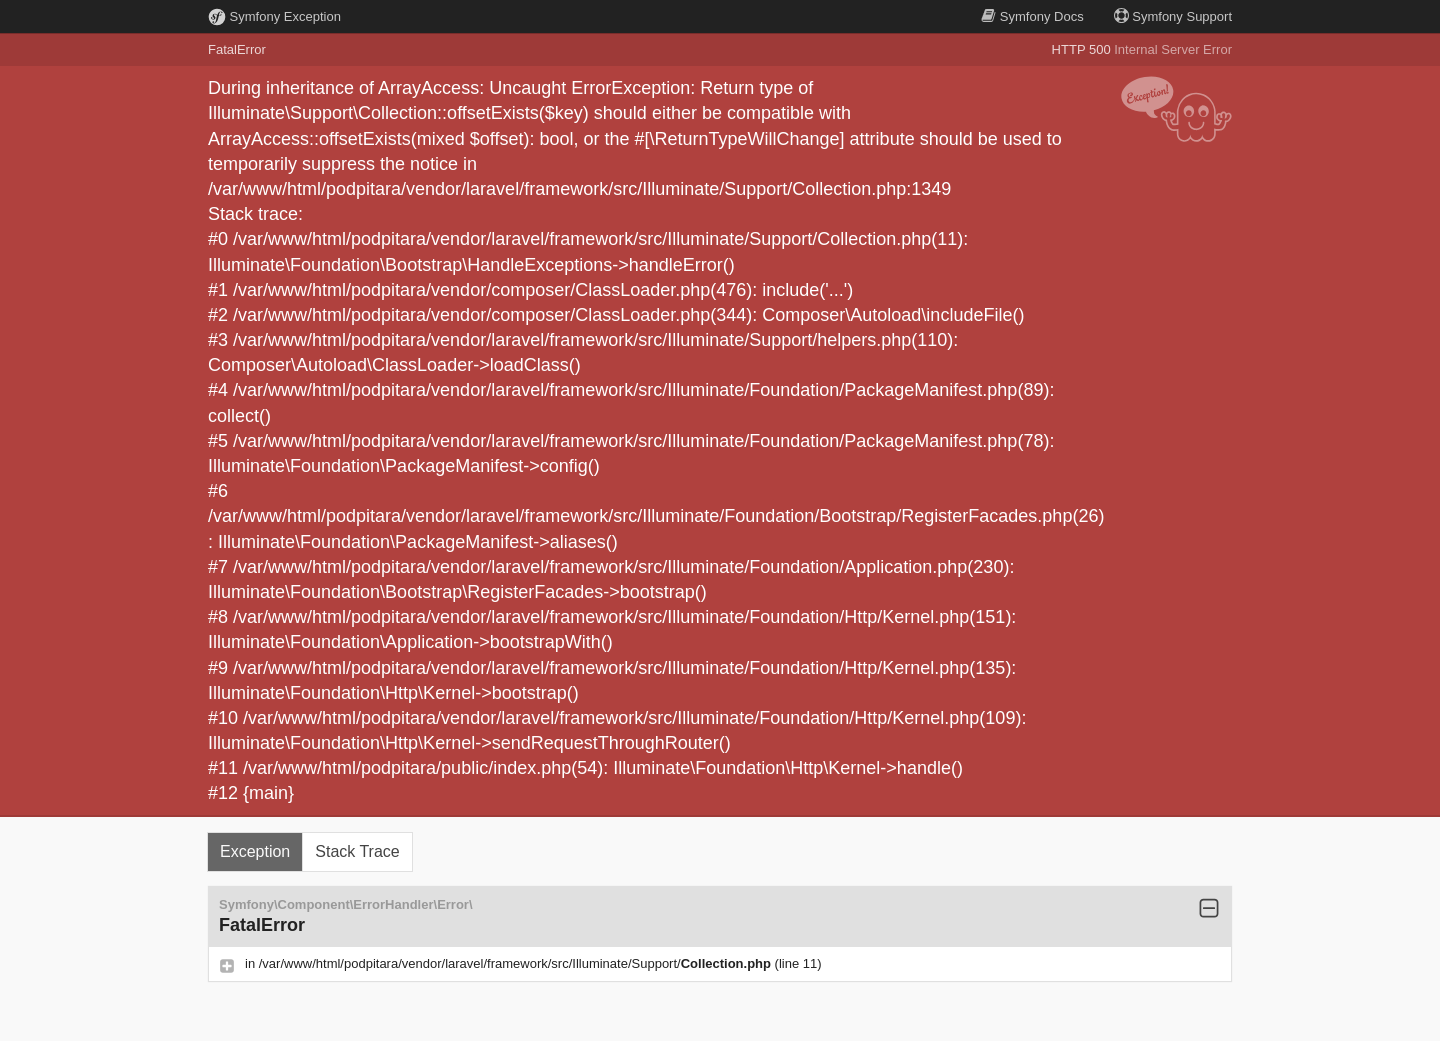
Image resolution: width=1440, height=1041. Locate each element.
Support (1173, 16)
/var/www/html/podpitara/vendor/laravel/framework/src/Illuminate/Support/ (517, 963)
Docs (1032, 16)
